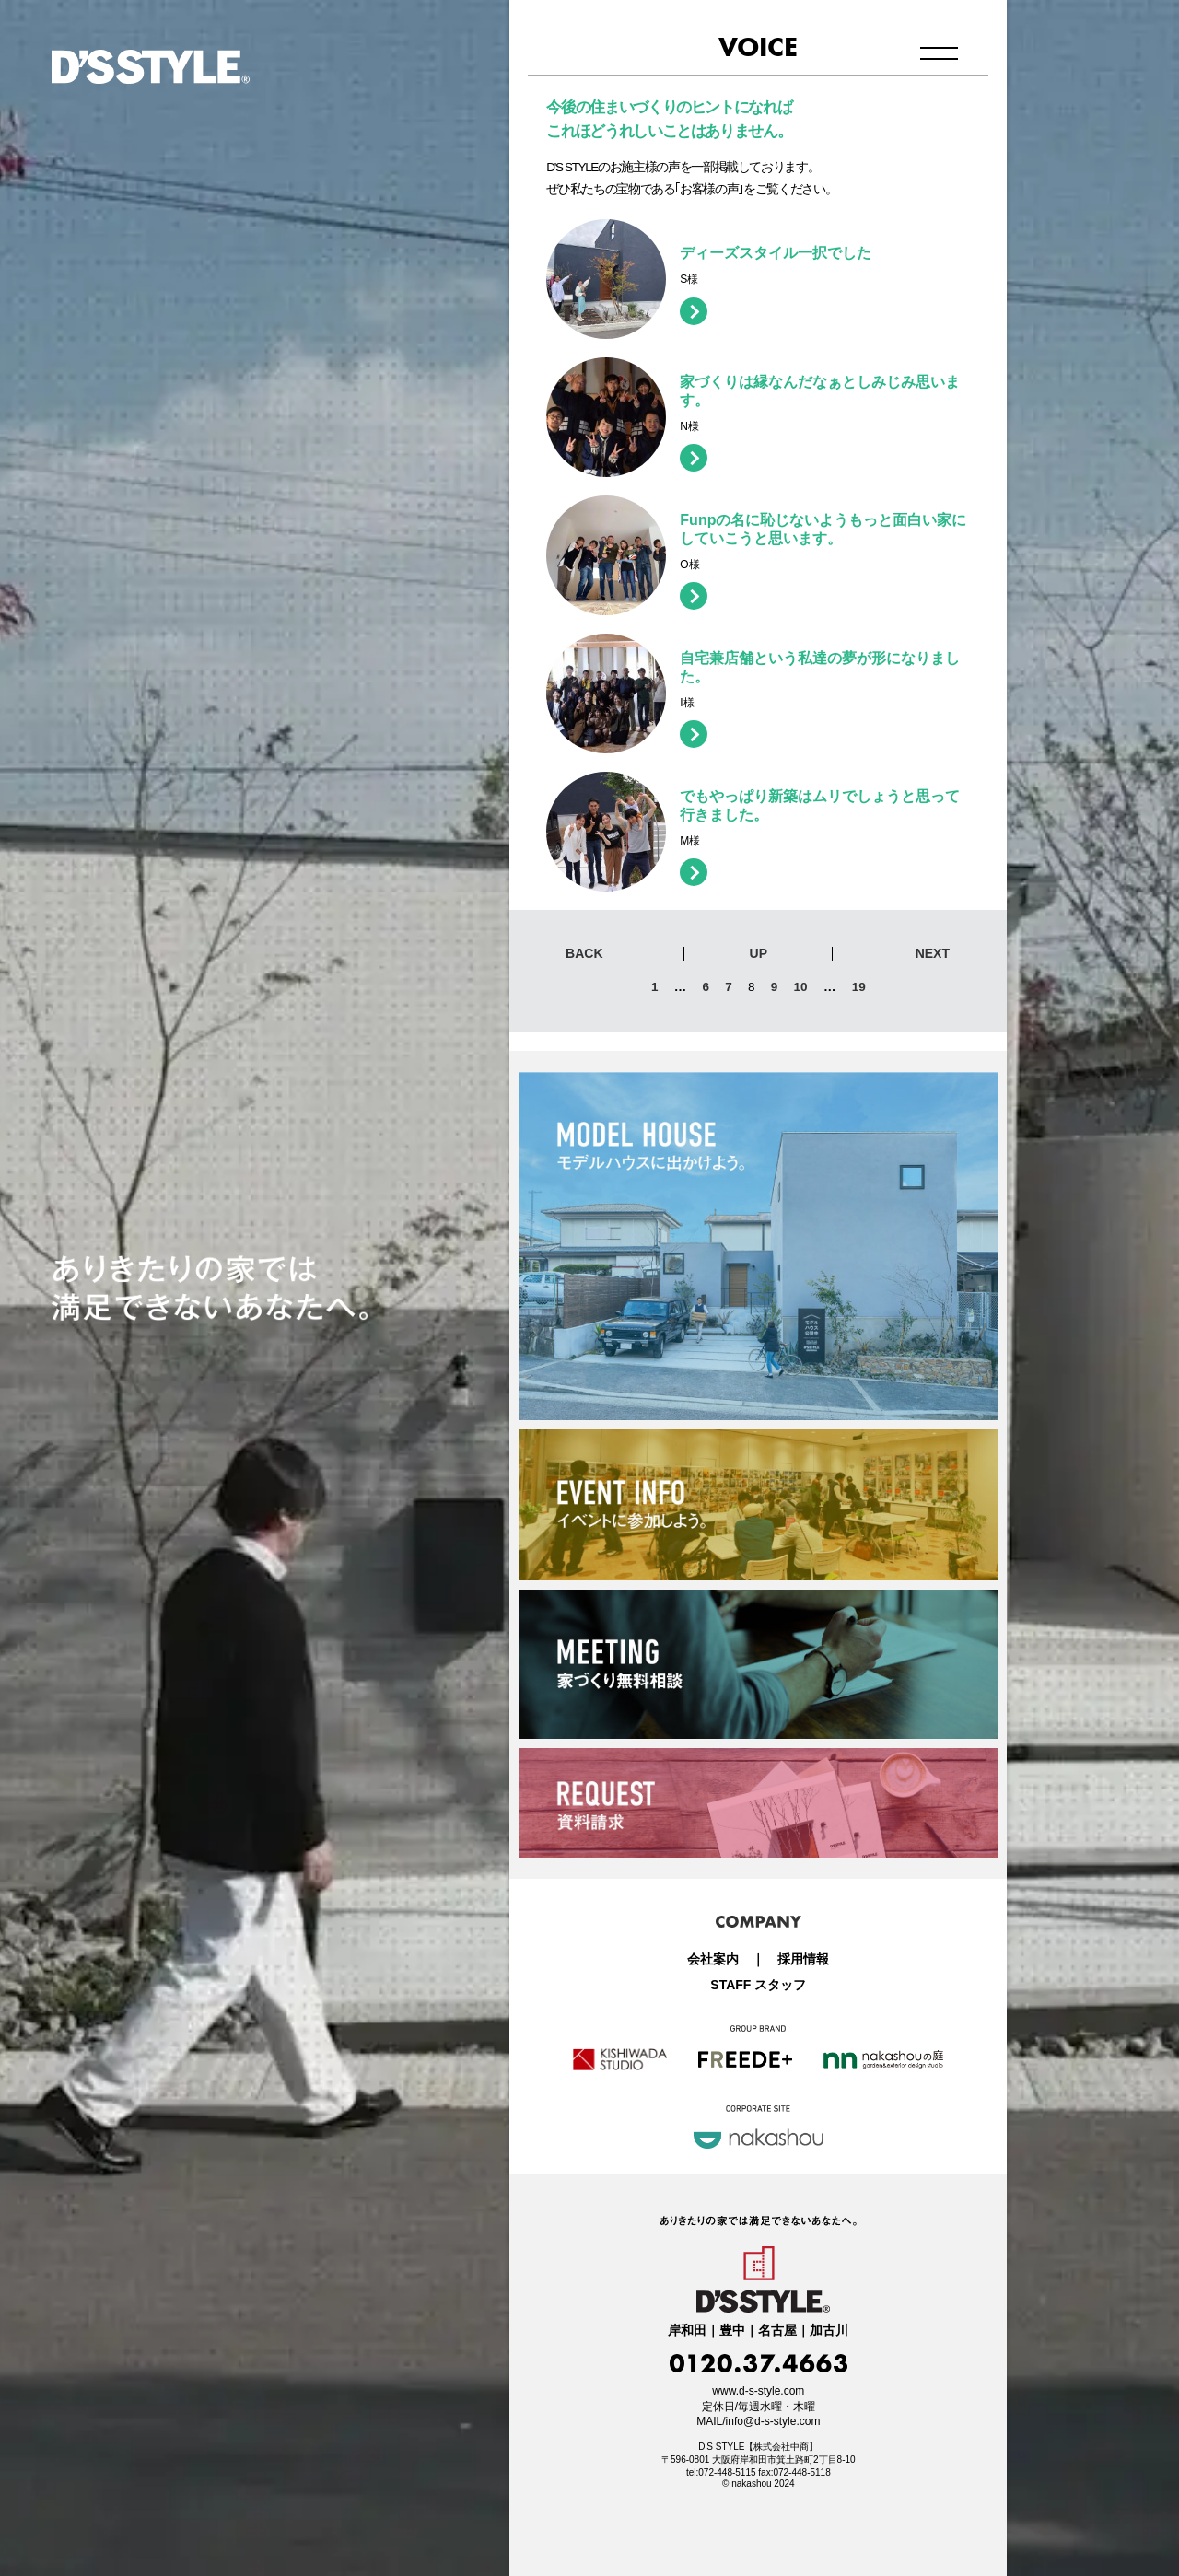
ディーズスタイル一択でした (775, 253)
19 (859, 987)
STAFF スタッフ (758, 1984)
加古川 (829, 2331)
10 (801, 987)
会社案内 (713, 1959)
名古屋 (777, 2331)
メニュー (939, 53)
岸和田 (687, 2331)
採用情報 (803, 1959)
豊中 (732, 2331)
